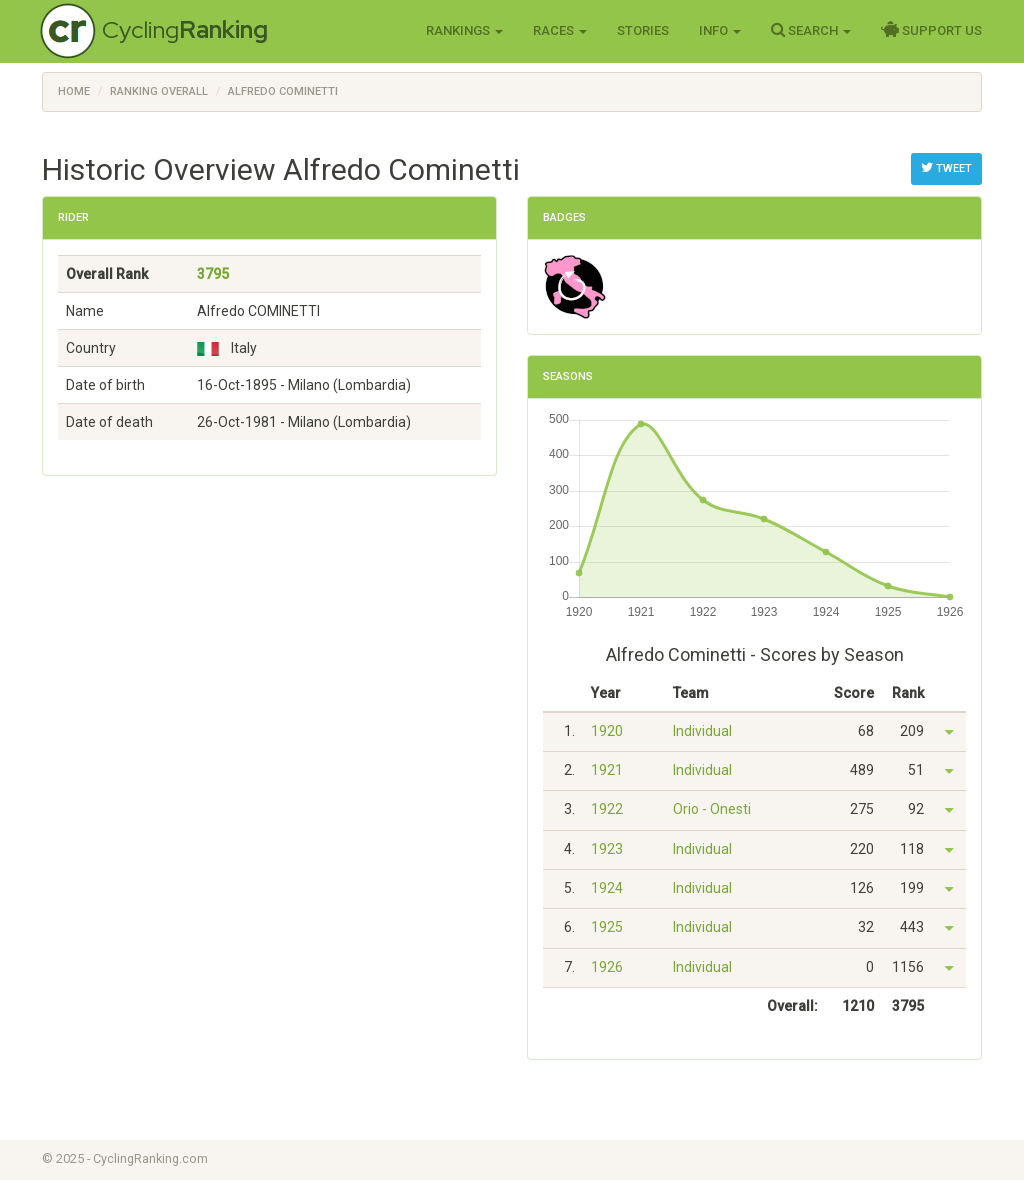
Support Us (931, 30)
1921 (607, 770)
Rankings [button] (464, 30)
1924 (607, 888)
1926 (607, 967)
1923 (607, 849)
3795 (213, 274)
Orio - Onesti (712, 809)
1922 (607, 809)
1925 (607, 927)
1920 (607, 731)
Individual (702, 731)
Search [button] (811, 30)
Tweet (946, 168)
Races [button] (560, 30)
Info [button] (720, 30)
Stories (643, 30)
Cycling (185, 29)
